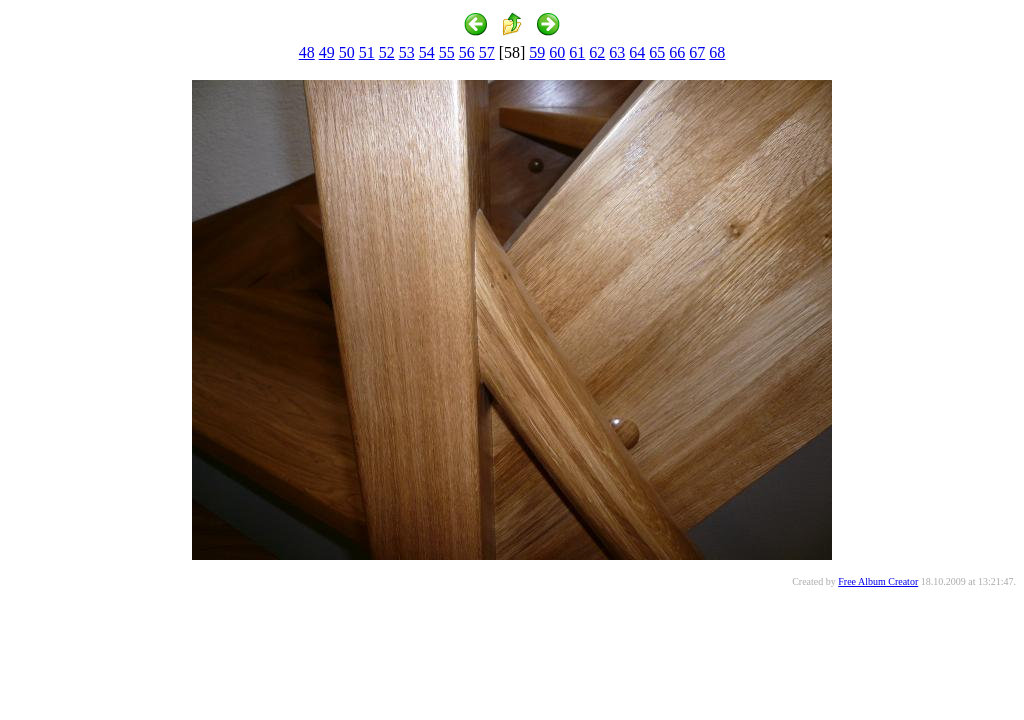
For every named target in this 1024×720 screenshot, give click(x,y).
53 (407, 52)
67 (697, 52)
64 (637, 52)
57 (487, 52)
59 (537, 52)
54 (427, 52)
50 (347, 52)
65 (657, 52)
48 (307, 52)
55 (447, 52)
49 (327, 52)
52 (387, 52)
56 (467, 52)
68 (717, 52)
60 (557, 52)
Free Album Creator (878, 581)
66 (677, 52)
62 (597, 52)
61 (577, 52)
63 (617, 52)
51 (367, 52)
